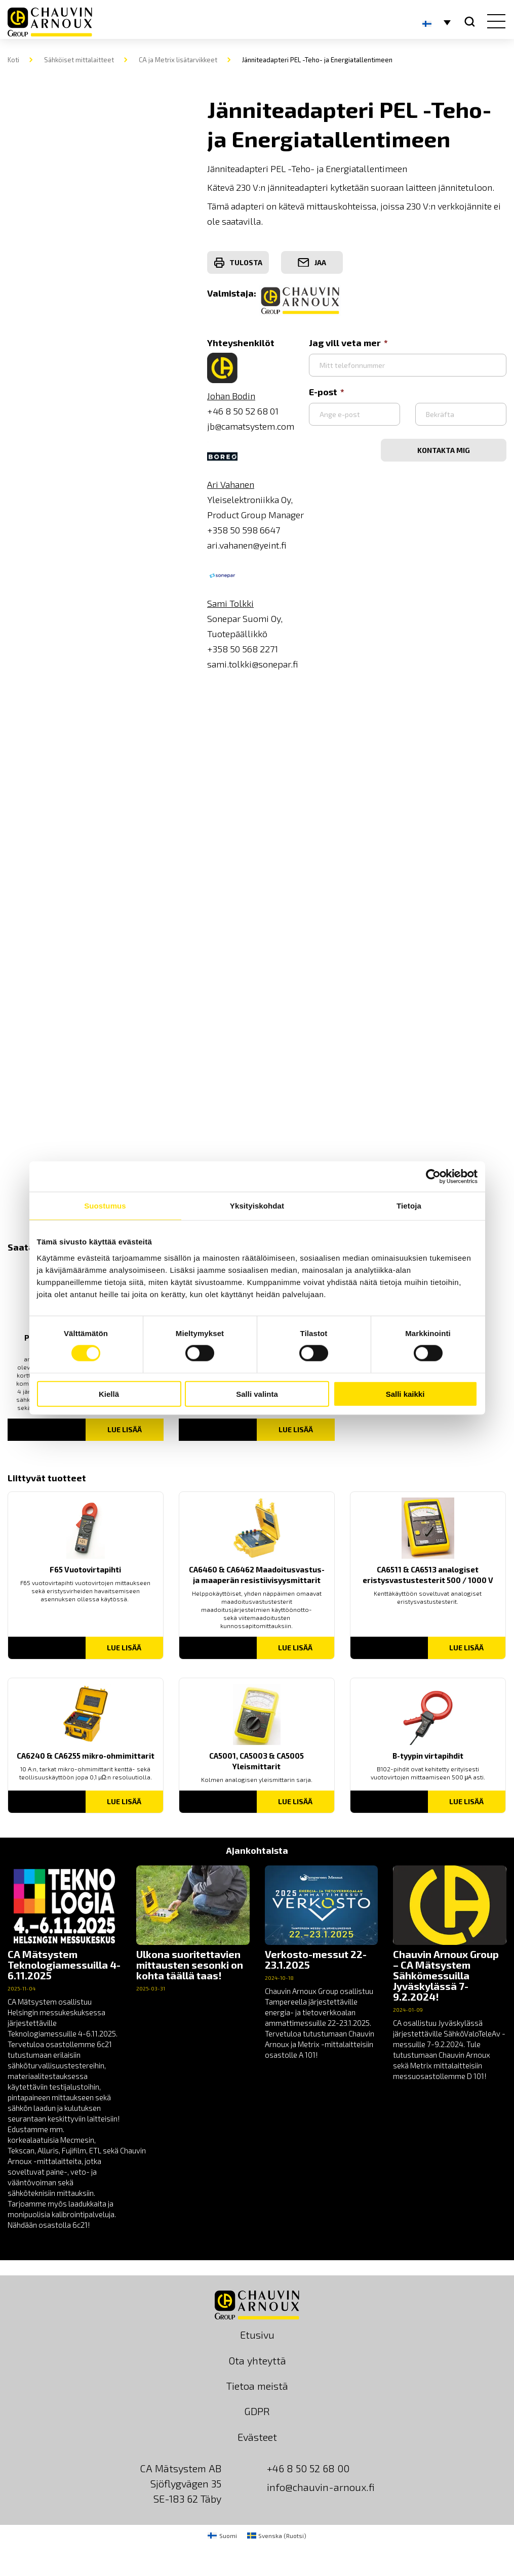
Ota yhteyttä (257, 2360)
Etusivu (257, 2335)
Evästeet (257, 2437)
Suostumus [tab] (105, 1205)
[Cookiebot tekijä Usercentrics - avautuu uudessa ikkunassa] (433, 1176)
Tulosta (238, 263)
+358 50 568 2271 (242, 648)
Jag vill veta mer (348, 342)
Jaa (312, 262)
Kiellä (109, 1393)
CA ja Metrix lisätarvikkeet (178, 60)
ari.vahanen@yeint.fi (247, 545)
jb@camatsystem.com (250, 426)
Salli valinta (257, 1393)
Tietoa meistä (257, 2386)
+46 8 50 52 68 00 (308, 2468)
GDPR (257, 2411)
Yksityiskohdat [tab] (257, 1205)
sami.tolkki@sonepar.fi (252, 664)
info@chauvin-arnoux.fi (321, 2487)
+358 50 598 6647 (243, 529)
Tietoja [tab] (409, 1205)
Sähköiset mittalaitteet (79, 60)
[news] (64, 2047)
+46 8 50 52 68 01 (243, 411)
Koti (13, 60)
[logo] (50, 22)
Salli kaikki (405, 1393)
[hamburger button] (494, 22)
